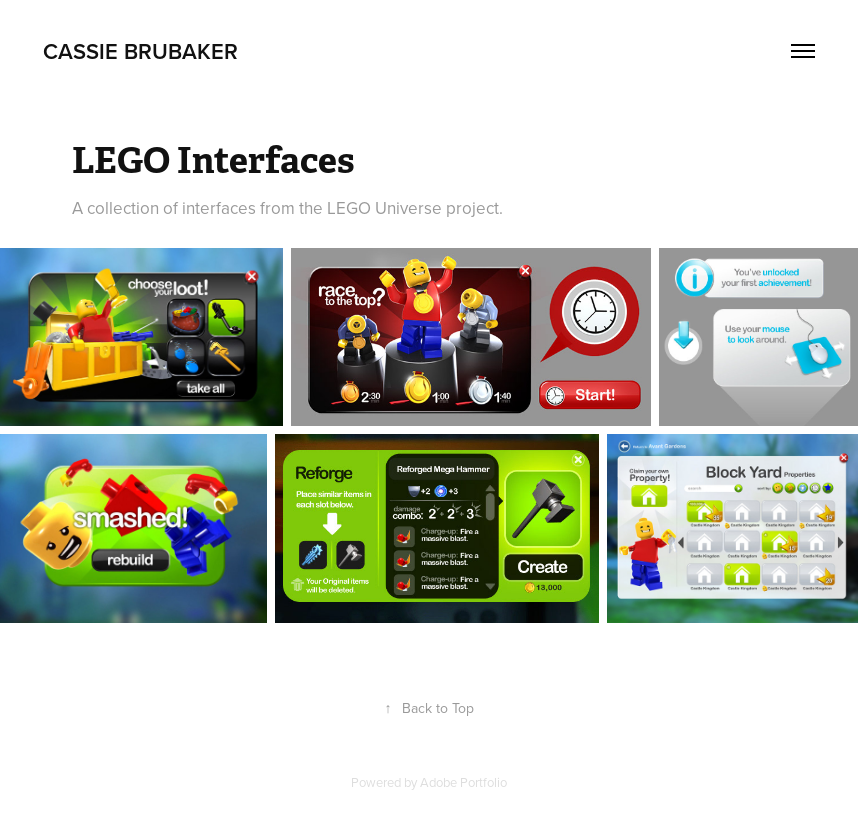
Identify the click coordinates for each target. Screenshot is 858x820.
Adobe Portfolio (463, 782)
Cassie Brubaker (140, 51)
